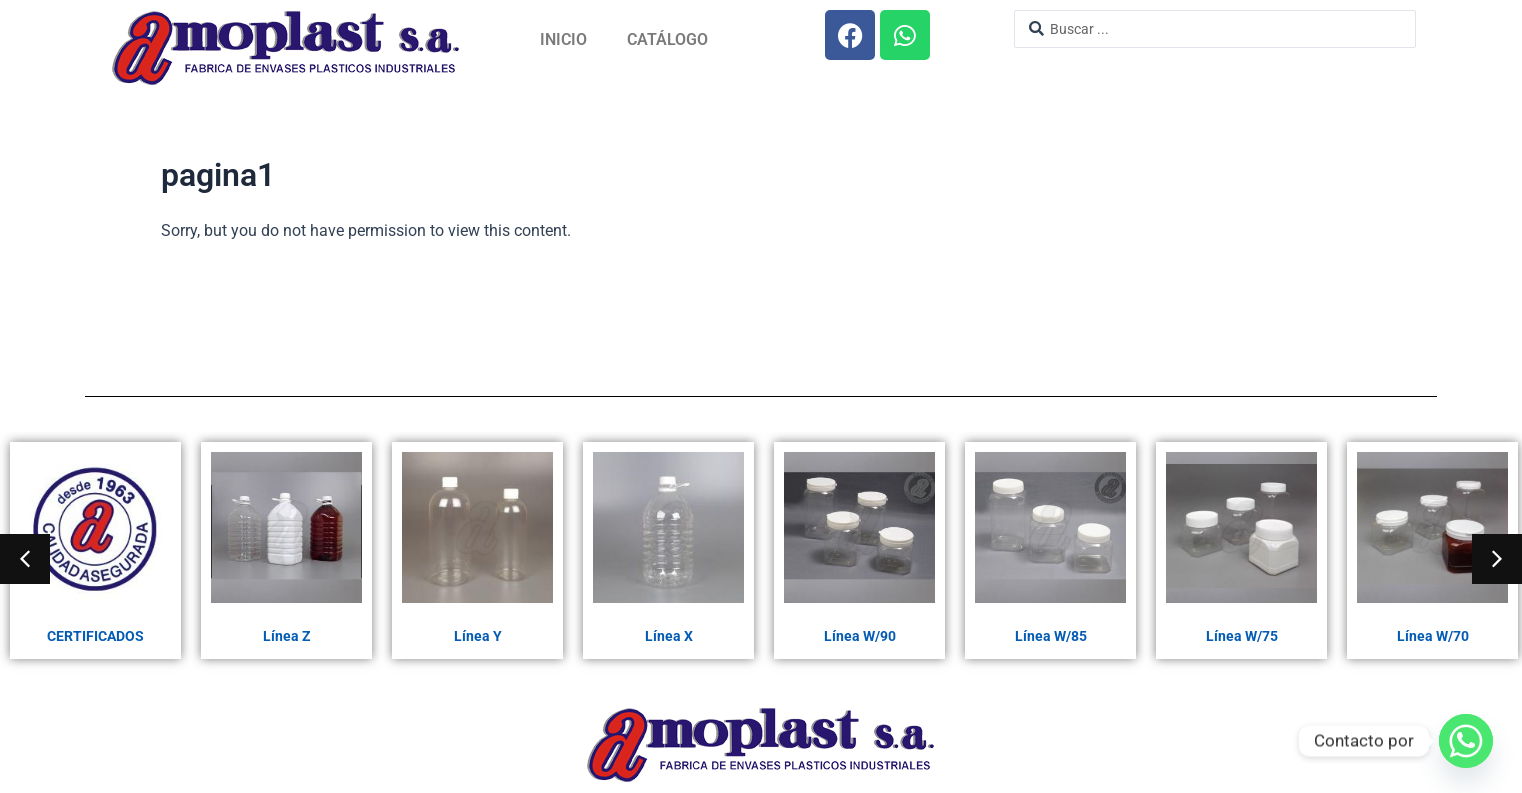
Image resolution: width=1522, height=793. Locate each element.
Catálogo (667, 39)
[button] (25, 559)
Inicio (563, 39)
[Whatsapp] (1466, 741)
